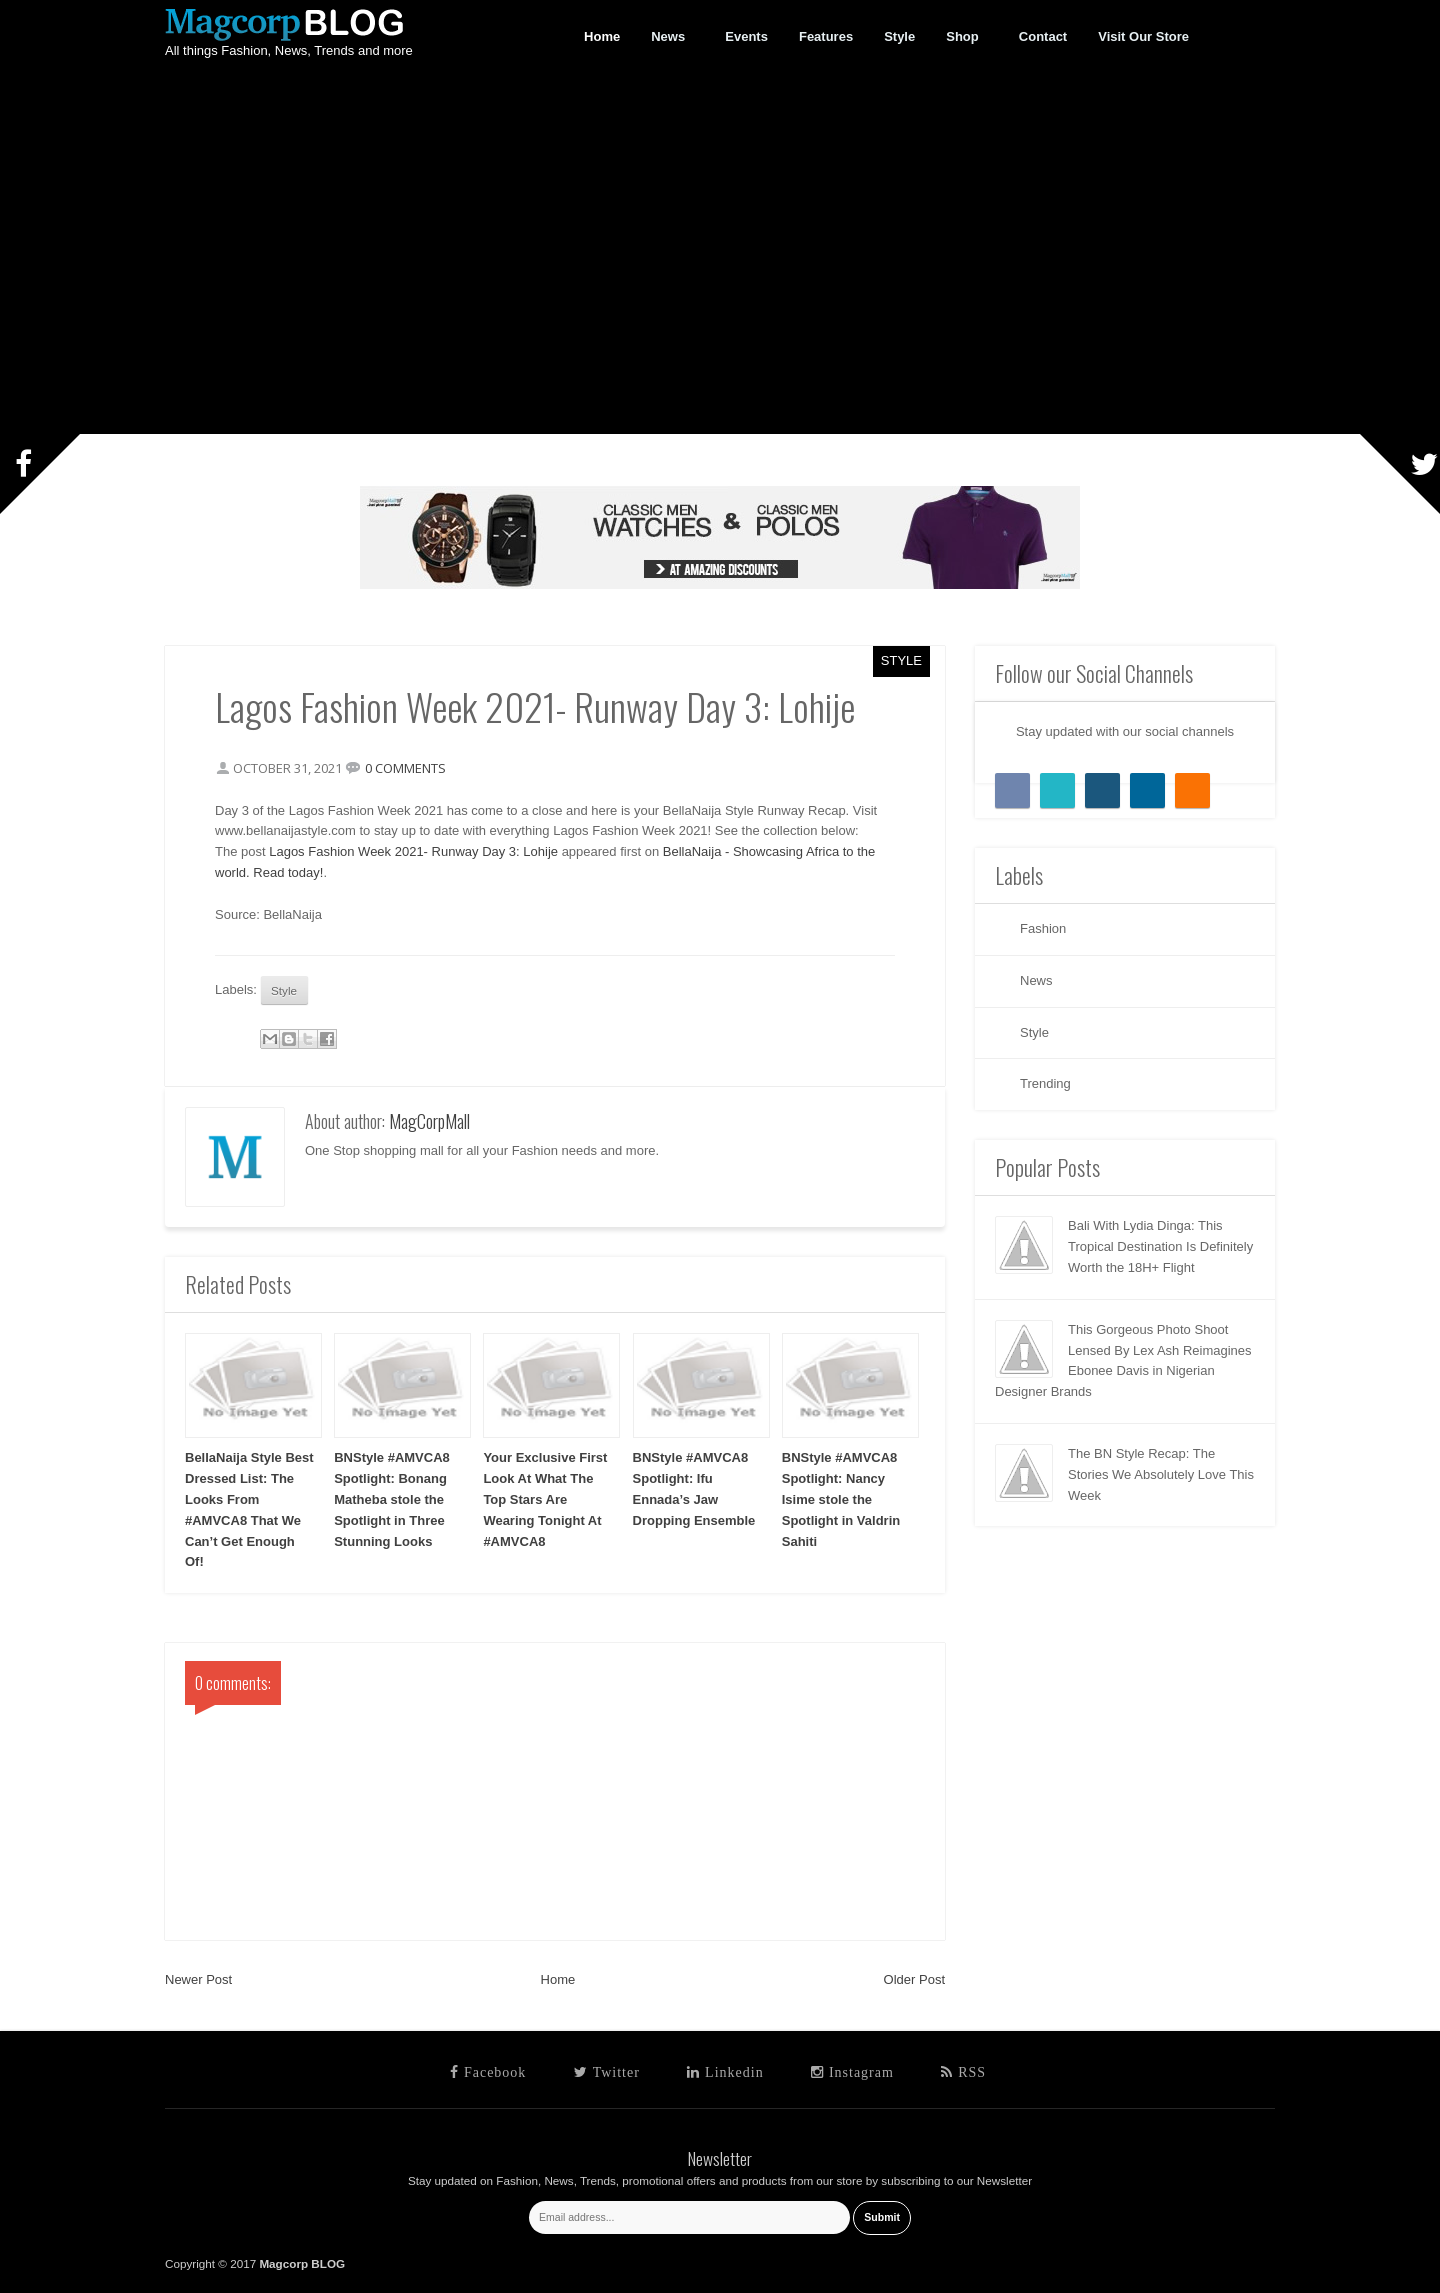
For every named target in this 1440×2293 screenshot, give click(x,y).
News (668, 37)
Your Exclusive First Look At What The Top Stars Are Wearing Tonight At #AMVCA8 (545, 1499)
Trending (1045, 1083)
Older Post (914, 1979)
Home (558, 1979)
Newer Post (198, 1979)
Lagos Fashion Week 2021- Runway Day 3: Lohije (413, 851)
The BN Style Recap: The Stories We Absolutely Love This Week (1161, 1474)
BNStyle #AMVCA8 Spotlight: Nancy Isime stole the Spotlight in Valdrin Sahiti (841, 1499)
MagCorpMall (429, 1121)
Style (901, 660)
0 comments (405, 768)
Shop (963, 37)
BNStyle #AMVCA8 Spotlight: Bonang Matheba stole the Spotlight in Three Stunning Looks (392, 1499)
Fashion (1043, 928)
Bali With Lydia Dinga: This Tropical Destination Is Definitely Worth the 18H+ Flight (1160, 1246)
